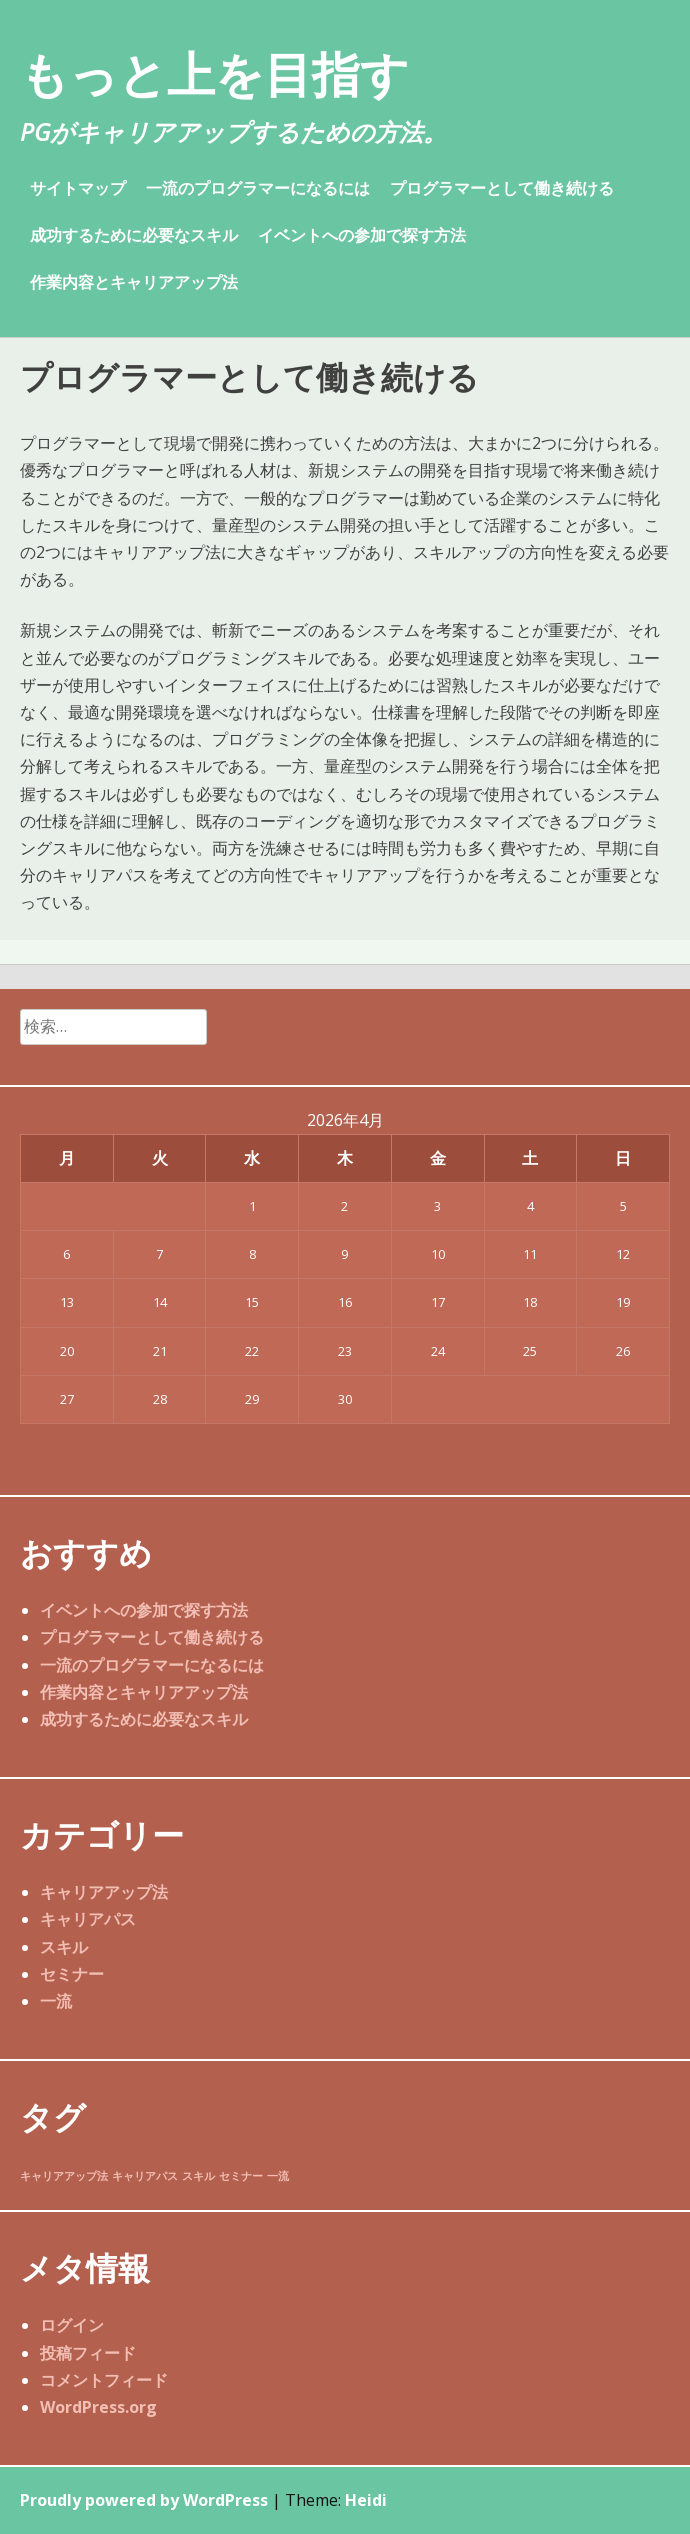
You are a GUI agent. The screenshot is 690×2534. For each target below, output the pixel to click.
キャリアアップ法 (104, 1892)
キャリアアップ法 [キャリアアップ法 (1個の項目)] (64, 2176)
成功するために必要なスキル (134, 235)
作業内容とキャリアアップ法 (134, 282)
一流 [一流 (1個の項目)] (278, 2176)
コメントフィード (104, 2380)
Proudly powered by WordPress (144, 2500)
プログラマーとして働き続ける (502, 188)
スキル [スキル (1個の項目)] (198, 2176)
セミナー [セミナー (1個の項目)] (241, 2176)
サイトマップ (78, 188)
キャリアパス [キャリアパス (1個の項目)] (145, 2176)
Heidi (366, 2500)
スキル (64, 1947)
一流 (56, 2001)
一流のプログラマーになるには (258, 188)
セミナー (72, 1974)
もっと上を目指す (214, 73)
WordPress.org (98, 2407)
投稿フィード (88, 2353)
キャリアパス (88, 1919)
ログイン (72, 2325)
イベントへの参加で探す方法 (362, 235)
